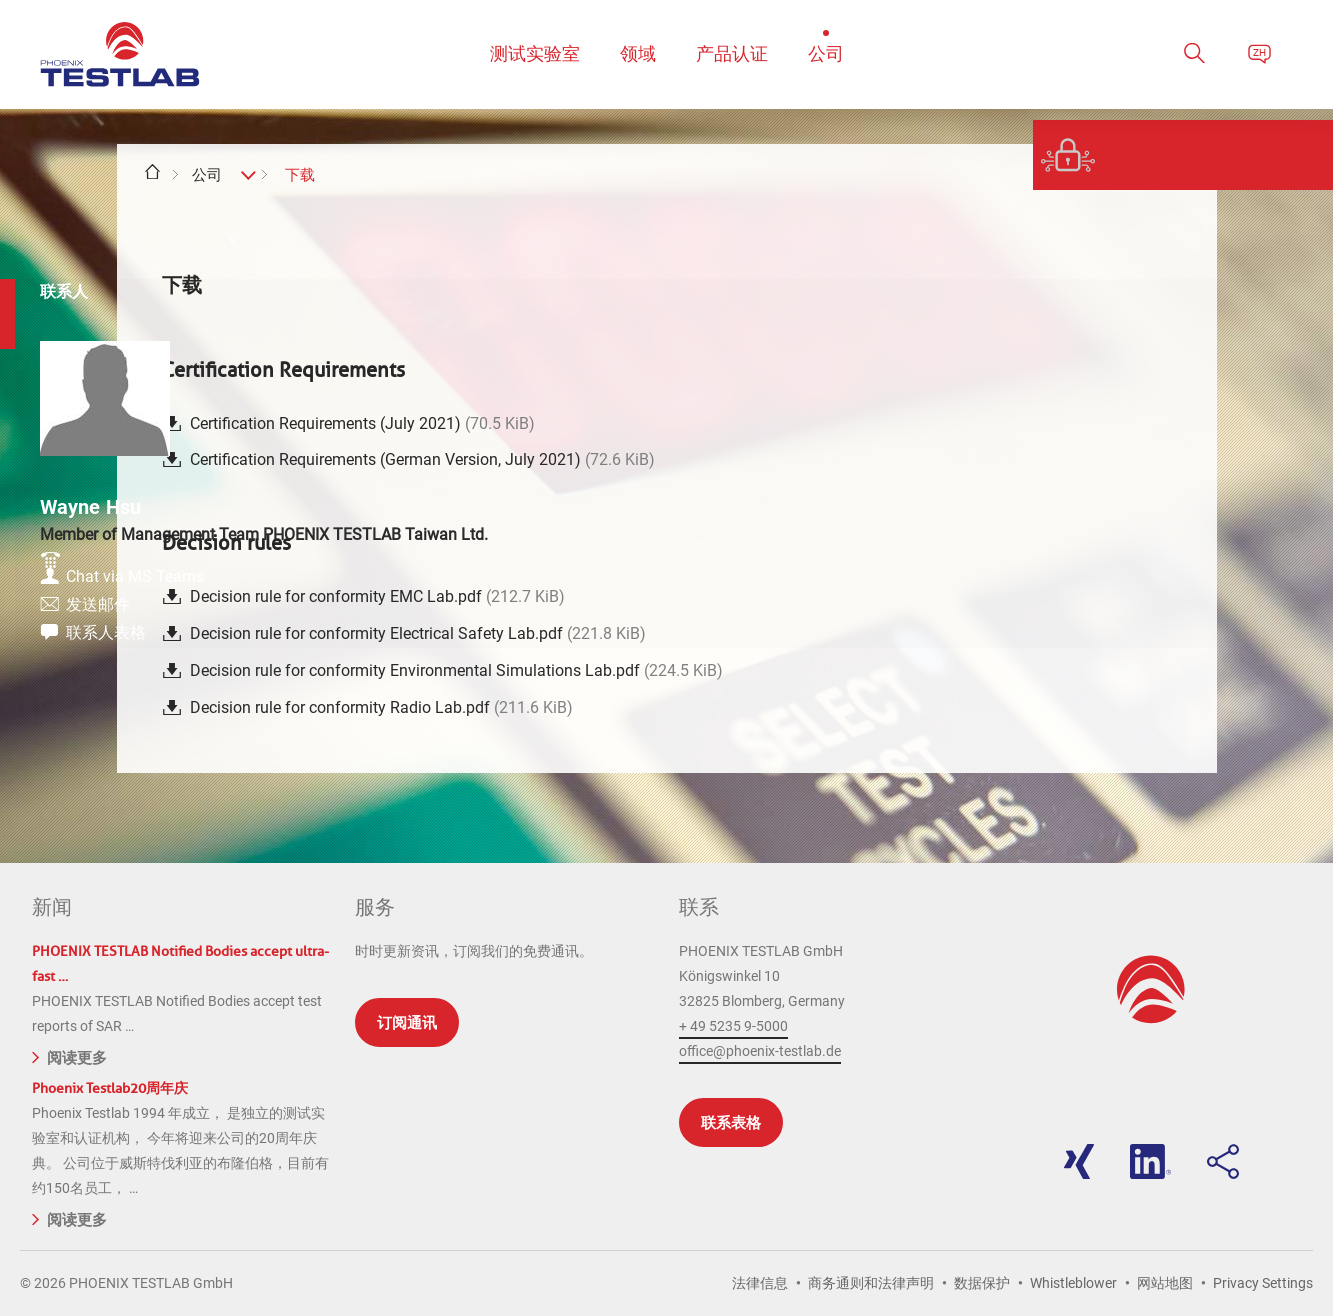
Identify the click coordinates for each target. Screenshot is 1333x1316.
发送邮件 (1181, 614)
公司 (207, 175)
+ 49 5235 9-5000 (733, 1026)
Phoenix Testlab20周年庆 (110, 1088)
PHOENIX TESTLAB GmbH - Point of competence (120, 55)
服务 (375, 907)
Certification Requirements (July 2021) (362, 423)
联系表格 (731, 1122)
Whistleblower (1073, 1283)
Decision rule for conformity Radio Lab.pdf (381, 707)
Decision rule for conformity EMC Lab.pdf (377, 596)
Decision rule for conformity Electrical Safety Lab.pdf (418, 633)
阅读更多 (69, 1056)
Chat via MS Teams (1218, 581)
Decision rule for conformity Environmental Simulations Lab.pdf (456, 670)
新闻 (52, 907)
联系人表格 (1189, 647)
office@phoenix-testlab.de (760, 1051)
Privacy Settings (1263, 1283)
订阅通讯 (407, 1022)
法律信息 (760, 1283)
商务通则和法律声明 (871, 1283)
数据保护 (982, 1283)
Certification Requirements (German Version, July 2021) (422, 459)
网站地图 (1165, 1283)
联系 (699, 907)
